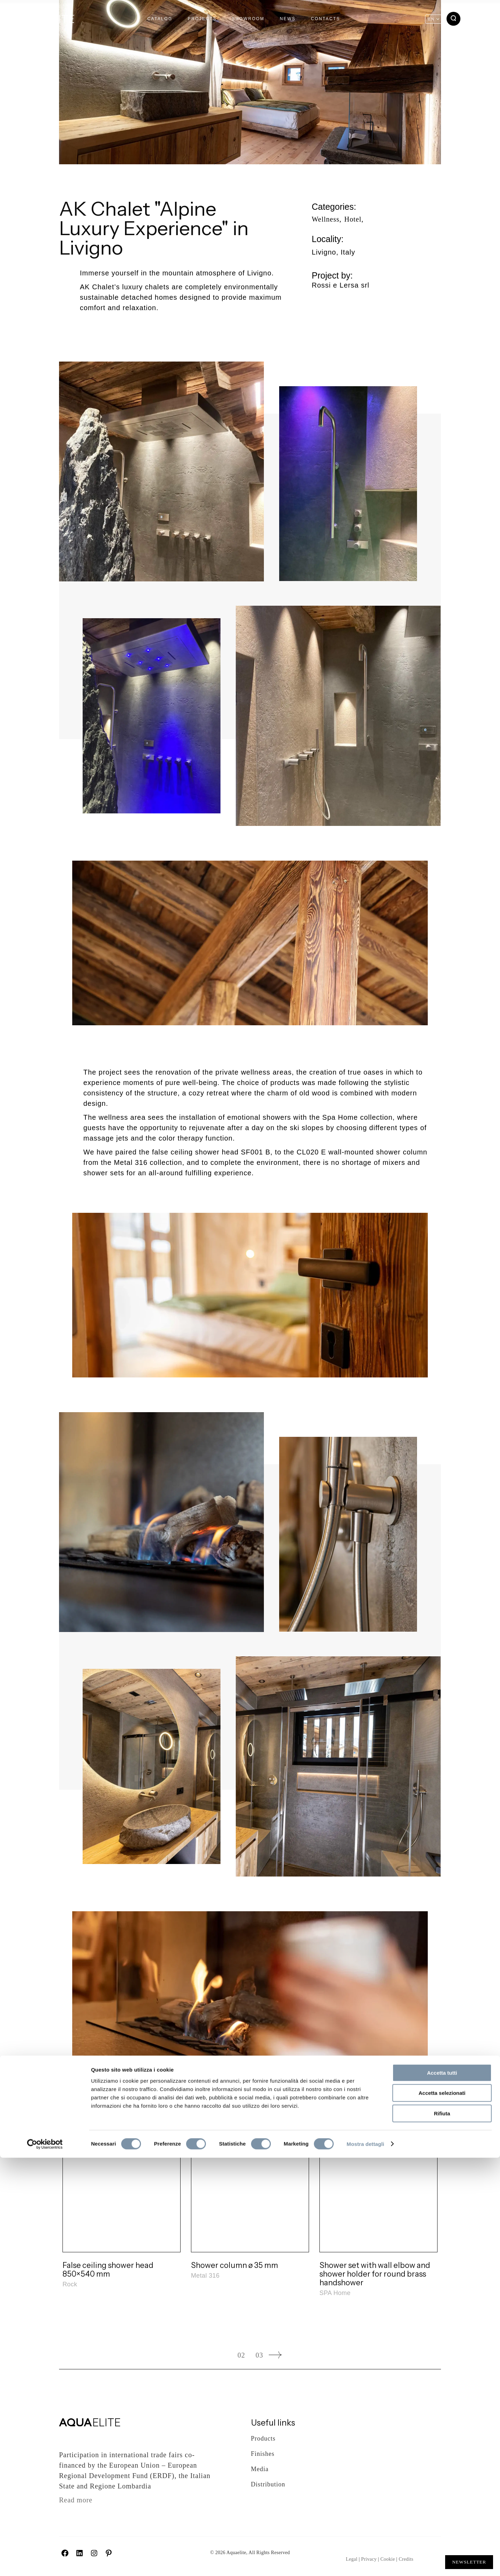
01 (223, 2355)
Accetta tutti (442, 2491)
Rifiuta (442, 2532)
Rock (69, 2284)
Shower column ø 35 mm (234, 2265)
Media (260, 2469)
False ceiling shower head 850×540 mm (107, 2270)
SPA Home (335, 2292)
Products (263, 2438)
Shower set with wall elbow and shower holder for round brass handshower (374, 2274)
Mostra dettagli (365, 2562)
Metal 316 (205, 2275)
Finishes (263, 2453)
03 (259, 2355)
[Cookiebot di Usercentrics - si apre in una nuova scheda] (45, 2562)
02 (241, 2355)
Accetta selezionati (441, 2512)
